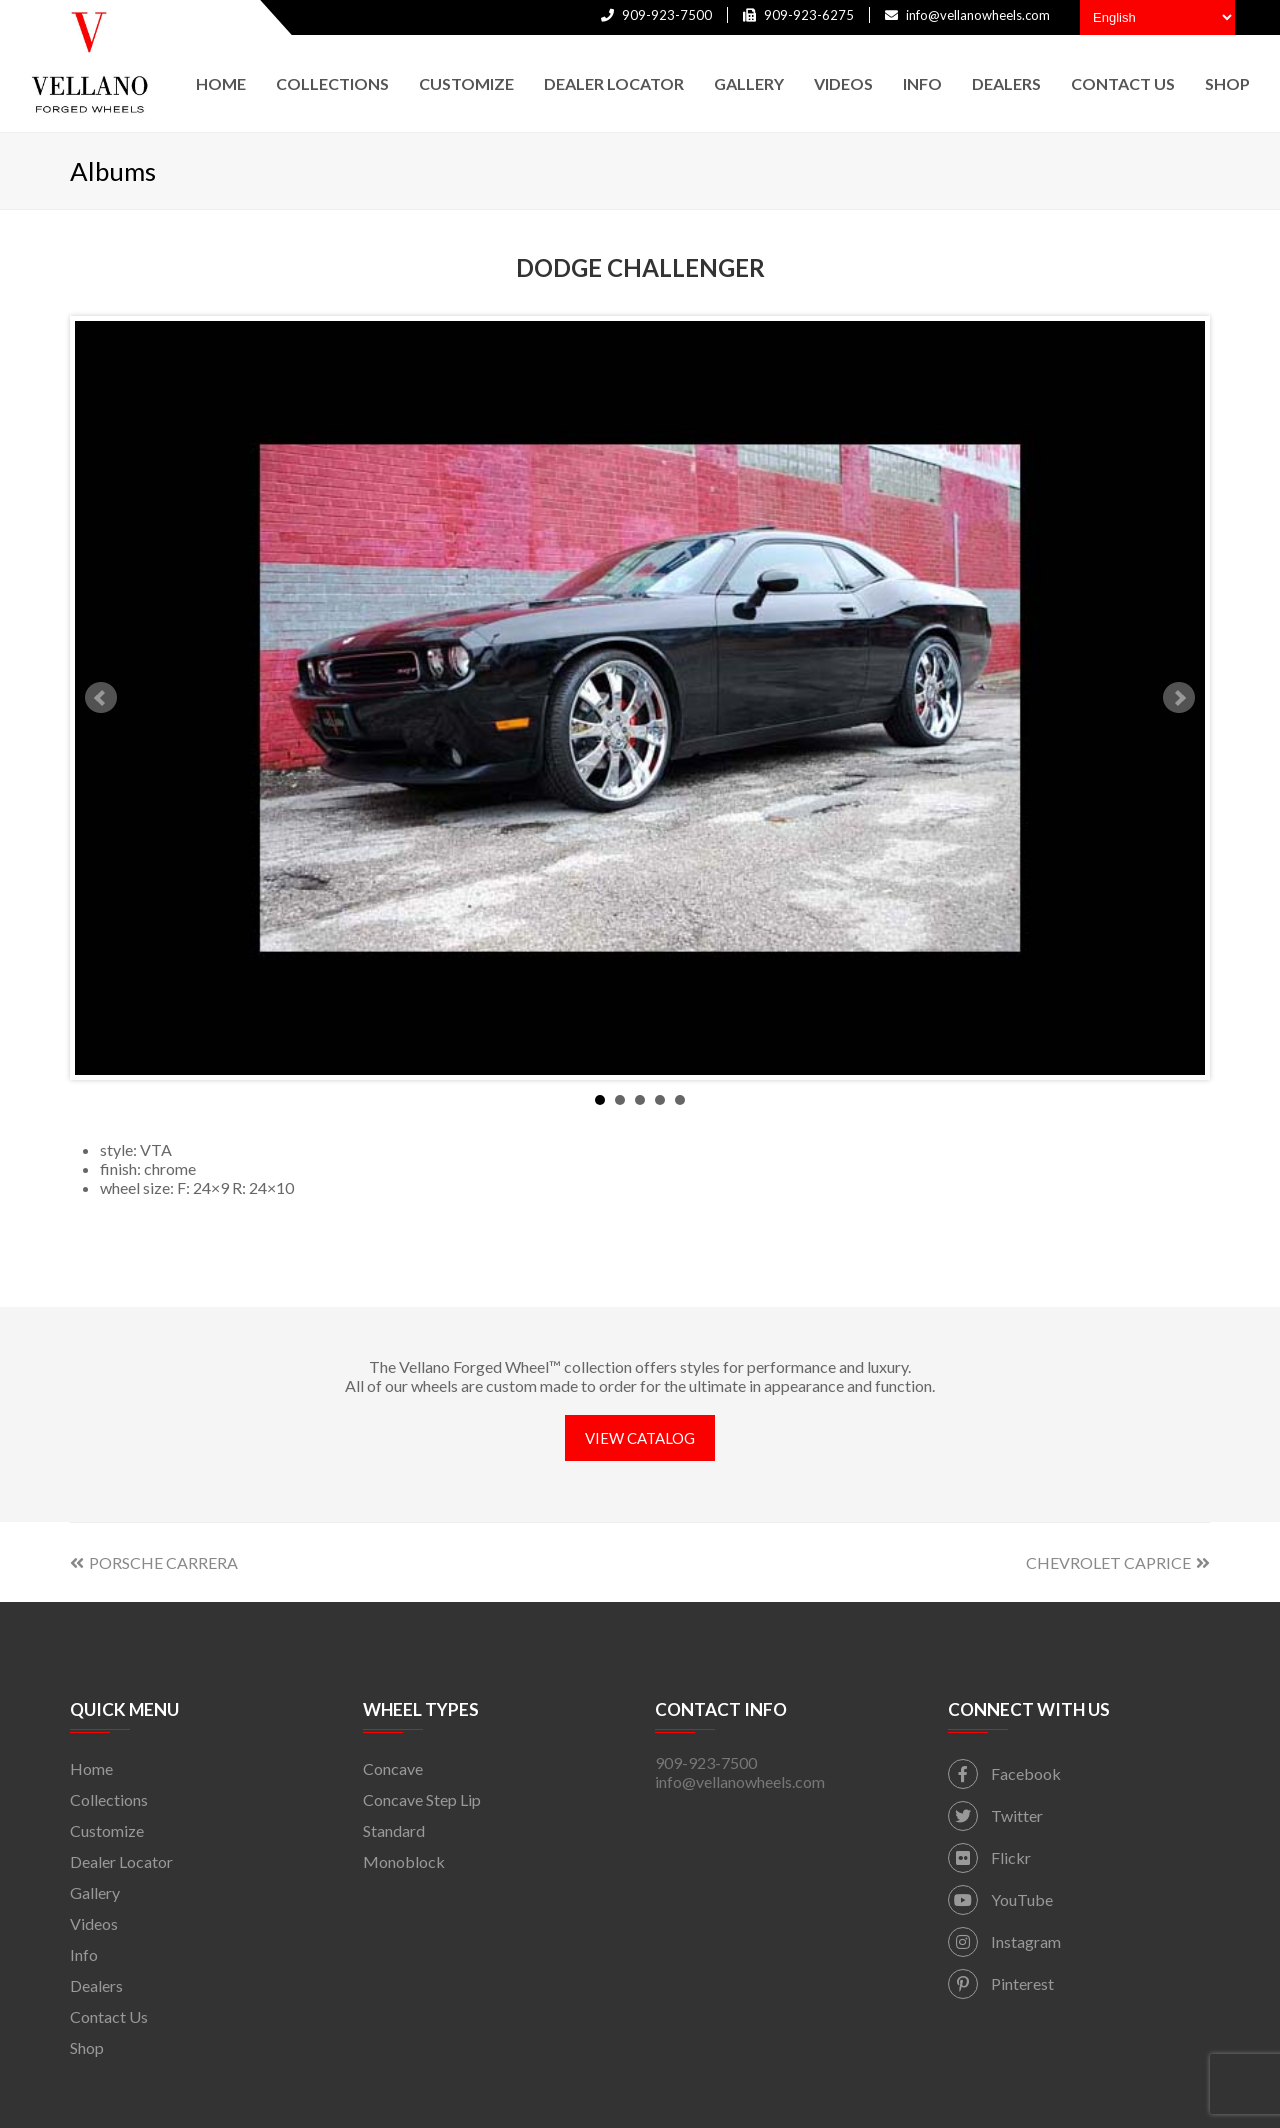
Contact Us (109, 2016)
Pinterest (1001, 1983)
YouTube (1000, 1899)
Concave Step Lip (422, 1799)
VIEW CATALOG (640, 1438)
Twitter (995, 1815)
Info (84, 1954)
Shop (87, 2047)
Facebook (1004, 1773)
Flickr (989, 1857)
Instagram (1004, 1941)
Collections (109, 1799)
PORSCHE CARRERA (154, 1562)
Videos (94, 1923)
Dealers (96, 1985)
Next (1179, 698)
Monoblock (404, 1861)
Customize (107, 1830)
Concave (393, 1768)
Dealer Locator (121, 1861)
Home (91, 1768)
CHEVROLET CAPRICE (1118, 1562)
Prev (101, 698)
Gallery (95, 1892)
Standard (394, 1830)
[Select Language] (1157, 17)
